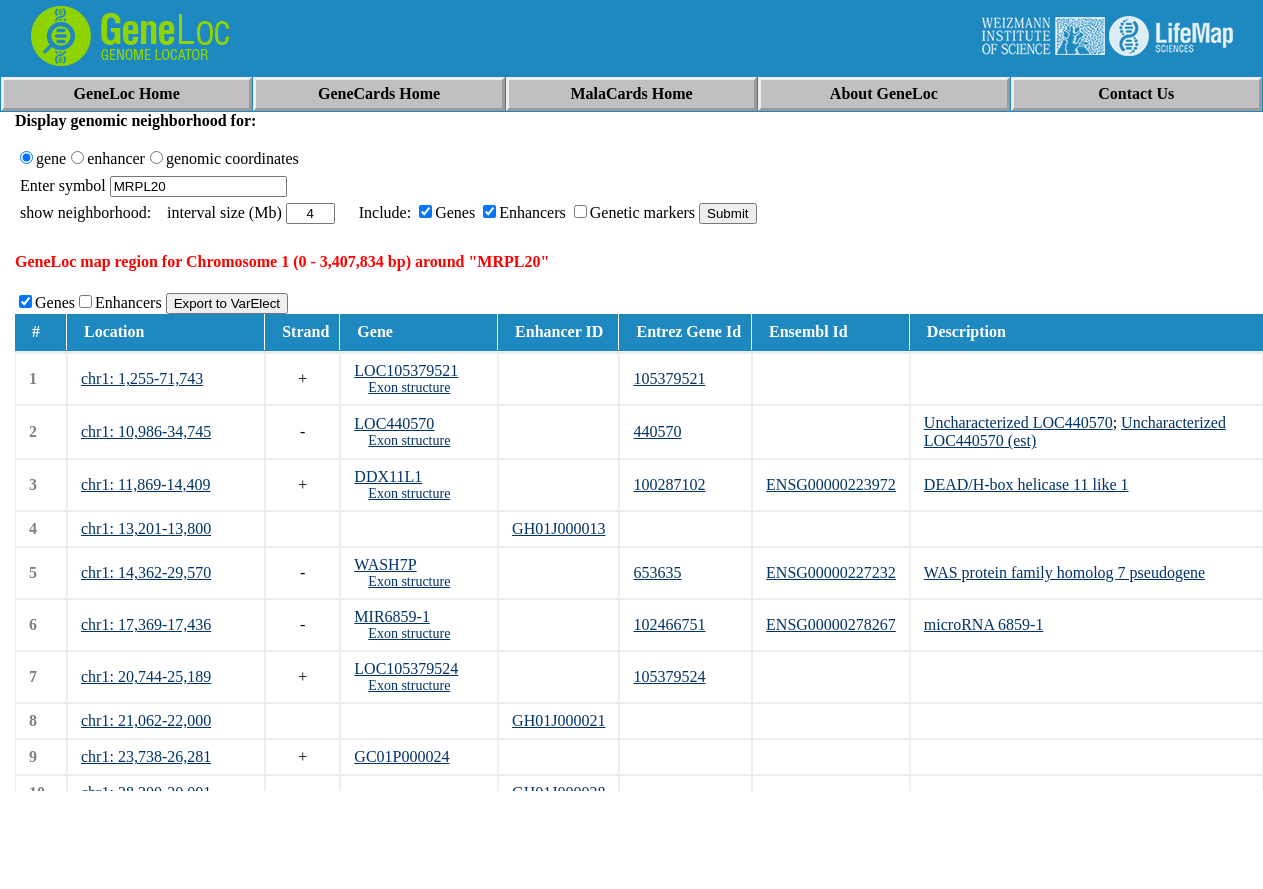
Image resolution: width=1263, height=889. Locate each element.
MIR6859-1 (392, 616)
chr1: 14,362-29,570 (146, 572)
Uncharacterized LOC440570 (1018, 422)
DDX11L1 (388, 476)
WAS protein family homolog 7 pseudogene (1064, 572)
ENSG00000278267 (831, 624)
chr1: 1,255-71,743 (142, 378)
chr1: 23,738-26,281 (146, 756)
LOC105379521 (406, 370)
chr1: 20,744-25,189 (146, 676)
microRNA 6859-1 (984, 624)
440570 (657, 431)
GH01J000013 (558, 528)
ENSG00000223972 (831, 484)
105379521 (669, 378)
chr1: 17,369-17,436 (146, 624)
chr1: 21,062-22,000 (146, 720)
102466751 (669, 624)
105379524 (669, 676)
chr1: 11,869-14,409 (146, 484)
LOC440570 (394, 423)
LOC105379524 (406, 668)
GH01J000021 (558, 720)
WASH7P (385, 564)
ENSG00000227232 (831, 572)
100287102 (669, 484)
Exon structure (409, 387)
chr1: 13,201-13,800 (146, 528)
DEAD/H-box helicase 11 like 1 (1026, 484)
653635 (657, 572)
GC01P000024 (401, 756)
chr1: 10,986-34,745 (146, 431)
